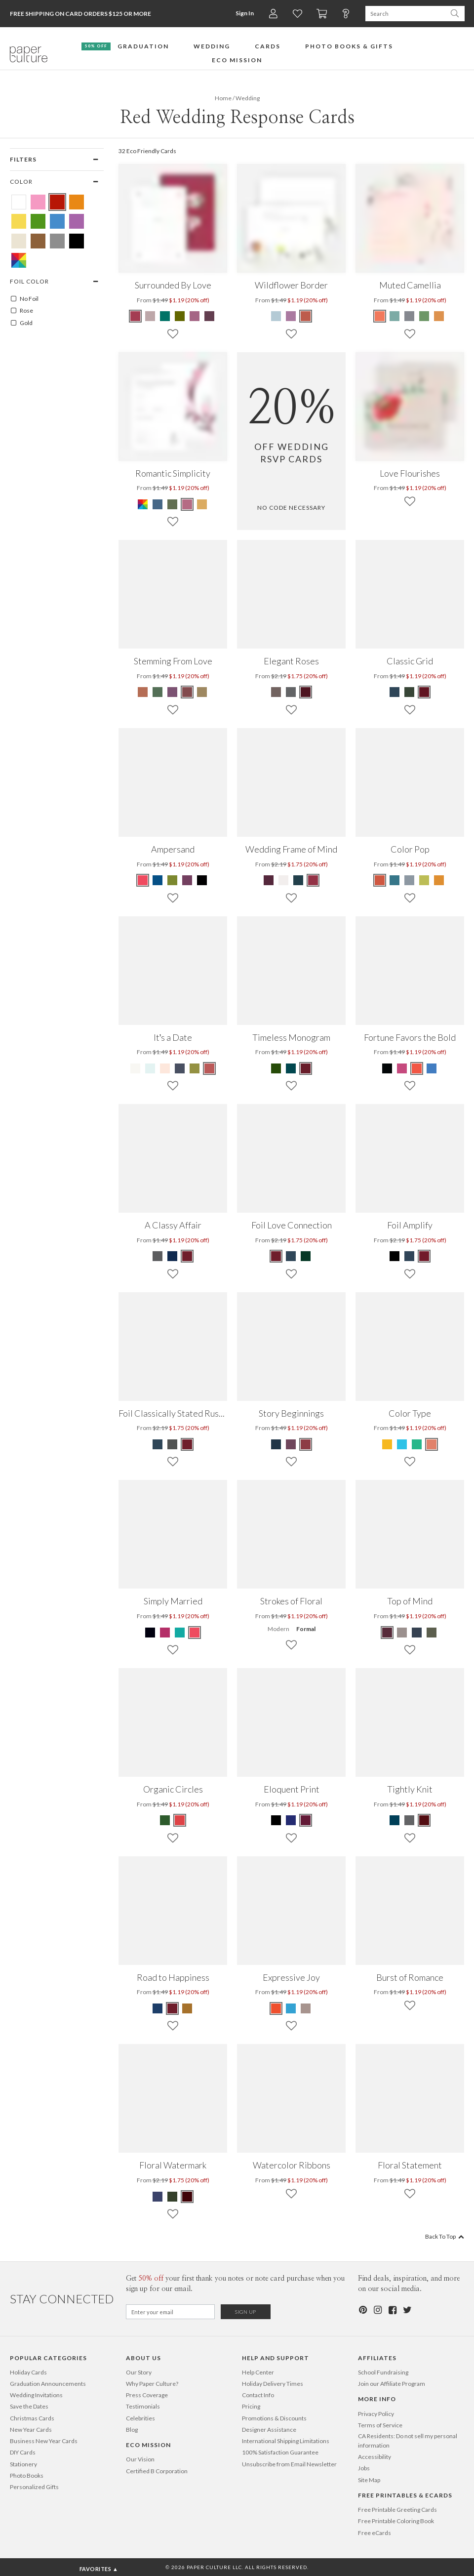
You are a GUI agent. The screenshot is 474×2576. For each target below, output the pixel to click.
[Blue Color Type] (402, 1444)
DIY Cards (23, 2452)
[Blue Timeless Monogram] (290, 1068)
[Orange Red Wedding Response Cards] (76, 202)
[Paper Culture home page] (28, 54)
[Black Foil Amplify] (395, 1256)
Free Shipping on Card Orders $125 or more (80, 13)
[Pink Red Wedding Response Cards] (38, 202)
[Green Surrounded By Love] (179, 316)
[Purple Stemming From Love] (172, 692)
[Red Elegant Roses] (305, 692)
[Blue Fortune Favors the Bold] (431, 1068)
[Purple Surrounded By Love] (209, 316)
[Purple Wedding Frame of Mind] (269, 880)
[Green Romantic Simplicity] (172, 504)
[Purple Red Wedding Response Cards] (76, 221)
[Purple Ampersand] (187, 880)
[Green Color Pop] (424, 880)
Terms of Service (380, 2425)
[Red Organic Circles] (179, 1820)
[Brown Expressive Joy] (305, 2008)
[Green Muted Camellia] (424, 316)
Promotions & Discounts (274, 2418)
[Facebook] (392, 2310)
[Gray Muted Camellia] (409, 316)
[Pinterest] (362, 2310)
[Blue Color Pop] (394, 880)
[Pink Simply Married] (165, 1632)
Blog (132, 2429)
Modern (278, 1629)
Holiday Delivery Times (272, 2383)
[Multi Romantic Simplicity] (143, 504)
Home (223, 98)
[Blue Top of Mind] (416, 1632)
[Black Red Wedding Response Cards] (76, 241)
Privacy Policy (376, 2413)
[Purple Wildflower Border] (290, 316)
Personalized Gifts (34, 2487)
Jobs (364, 2468)
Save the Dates (29, 2406)
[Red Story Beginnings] (305, 1444)
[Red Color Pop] (380, 880)
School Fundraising (383, 2372)
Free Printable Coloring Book (396, 2521)
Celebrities (140, 2418)
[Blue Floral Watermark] (158, 2196)
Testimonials (143, 2406)
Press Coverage (147, 2395)
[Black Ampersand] (202, 880)
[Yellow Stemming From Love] (202, 692)
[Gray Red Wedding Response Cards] (57, 241)
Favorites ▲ (98, 2569)
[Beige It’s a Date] (136, 1068)
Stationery (23, 2464)
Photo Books (26, 2475)
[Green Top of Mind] (431, 1632)
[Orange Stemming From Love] (143, 692)
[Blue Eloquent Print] (290, 1820)
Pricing (251, 2406)
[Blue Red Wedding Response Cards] (57, 221)
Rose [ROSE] (21, 310)
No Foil (24, 298)
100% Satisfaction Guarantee (280, 2452)
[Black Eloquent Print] (276, 1820)
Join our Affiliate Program (391, 2383)
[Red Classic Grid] (424, 692)
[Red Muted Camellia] (380, 316)
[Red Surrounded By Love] (136, 316)
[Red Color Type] (431, 1444)
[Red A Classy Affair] (187, 1256)
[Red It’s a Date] (209, 1068)
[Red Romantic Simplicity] (187, 504)
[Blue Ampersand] (157, 880)
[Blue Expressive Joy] (290, 2008)
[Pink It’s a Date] (165, 1068)
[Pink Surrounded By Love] (194, 316)
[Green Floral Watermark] (172, 2196)
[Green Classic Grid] (409, 692)
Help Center (258, 2372)
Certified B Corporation (157, 2471)
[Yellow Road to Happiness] (187, 2008)
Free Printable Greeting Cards (397, 2509)
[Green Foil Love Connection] (305, 1256)
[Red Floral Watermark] (187, 2196)
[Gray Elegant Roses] (290, 692)
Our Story (139, 2372)
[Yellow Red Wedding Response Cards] (18, 221)
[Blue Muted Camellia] (394, 316)
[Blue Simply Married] (179, 1632)
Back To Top (444, 2236)
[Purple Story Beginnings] (290, 1444)
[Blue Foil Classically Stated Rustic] (158, 1444)
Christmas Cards (32, 2418)
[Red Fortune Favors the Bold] (416, 1068)
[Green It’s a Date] (194, 1068)
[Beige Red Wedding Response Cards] (18, 241)
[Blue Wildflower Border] (276, 316)
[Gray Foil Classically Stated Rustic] (172, 1444)
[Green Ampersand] (172, 880)
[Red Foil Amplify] (424, 1256)
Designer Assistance (269, 2429)
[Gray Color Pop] (409, 880)
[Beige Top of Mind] (402, 1632)
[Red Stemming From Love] (187, 692)
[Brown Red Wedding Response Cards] (38, 241)
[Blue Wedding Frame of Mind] (298, 880)
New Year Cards (31, 2429)
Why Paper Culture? (152, 2383)
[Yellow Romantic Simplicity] (202, 504)
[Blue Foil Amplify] (409, 1256)
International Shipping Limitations (285, 2441)
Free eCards (374, 2532)
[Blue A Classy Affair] (172, 1256)
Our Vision (140, 2459)
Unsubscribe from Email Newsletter (289, 2464)
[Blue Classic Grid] (395, 692)
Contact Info (258, 2395)
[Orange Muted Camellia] (439, 316)
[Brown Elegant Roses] (276, 692)
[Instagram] (377, 2310)
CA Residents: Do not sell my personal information (407, 2440)
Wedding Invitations (36, 2395)
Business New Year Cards (44, 2441)
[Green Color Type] (416, 1444)
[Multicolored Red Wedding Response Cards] (18, 260)
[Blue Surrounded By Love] (165, 316)
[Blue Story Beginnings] (276, 1444)
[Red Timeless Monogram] (305, 1068)
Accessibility (374, 2456)
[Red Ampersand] (143, 880)
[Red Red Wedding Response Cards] (57, 202)
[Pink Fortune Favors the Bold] (402, 1068)
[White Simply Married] (151, 1632)
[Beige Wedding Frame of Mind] (283, 880)
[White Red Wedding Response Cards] (18, 202)
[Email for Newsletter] (170, 2311)
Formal (306, 1629)
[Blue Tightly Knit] (395, 1820)
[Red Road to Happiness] (172, 2008)
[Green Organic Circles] (165, 1820)
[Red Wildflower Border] (305, 316)
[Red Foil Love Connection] (276, 1256)
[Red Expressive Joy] (276, 2008)
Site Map (369, 2480)
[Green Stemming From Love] (157, 692)
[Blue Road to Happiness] (158, 2008)
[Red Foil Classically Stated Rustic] (187, 1444)
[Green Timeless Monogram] (276, 1068)
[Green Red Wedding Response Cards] (38, 221)
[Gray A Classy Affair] (158, 1256)
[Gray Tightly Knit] (409, 1820)
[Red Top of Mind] (388, 1632)
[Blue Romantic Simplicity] (157, 504)
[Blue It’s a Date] (150, 1068)
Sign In (245, 13)
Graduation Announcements (48, 2383)
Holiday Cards (28, 2372)
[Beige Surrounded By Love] (150, 316)
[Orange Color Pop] (439, 880)
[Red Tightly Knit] (424, 1820)
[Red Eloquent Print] (305, 1820)
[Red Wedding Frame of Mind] (313, 880)
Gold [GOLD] (21, 323)
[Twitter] (406, 2310)
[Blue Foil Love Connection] (290, 1256)
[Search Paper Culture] (405, 13)
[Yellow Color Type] (388, 1444)
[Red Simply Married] (194, 1632)
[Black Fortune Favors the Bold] (388, 1068)
